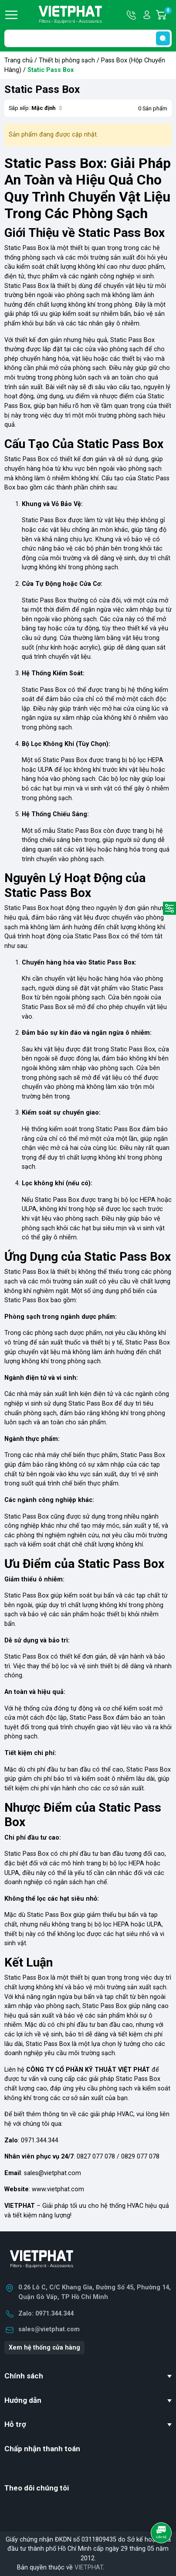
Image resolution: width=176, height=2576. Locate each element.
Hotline (132, 15)
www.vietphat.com (58, 2189)
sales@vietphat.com (52, 2173)
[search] (163, 38)
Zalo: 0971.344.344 (46, 2313)
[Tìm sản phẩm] (88, 38)
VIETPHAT (88, 2567)
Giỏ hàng (168, 15)
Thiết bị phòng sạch (67, 60)
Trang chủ (18, 60)
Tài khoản (147, 15)
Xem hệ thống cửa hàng (44, 2347)
